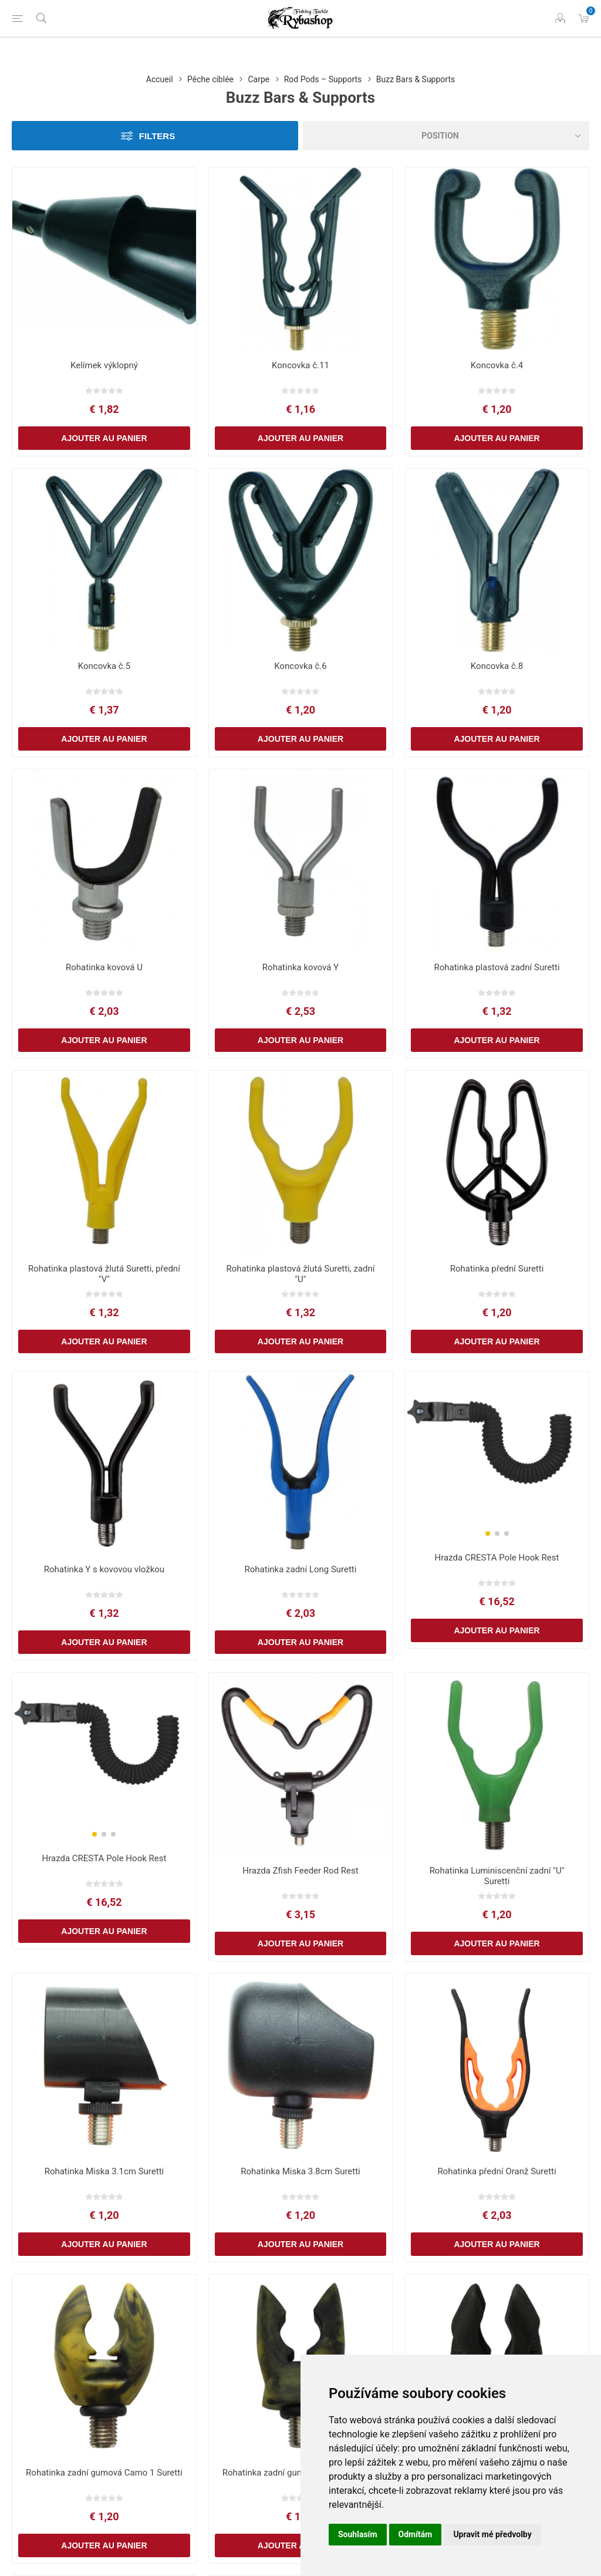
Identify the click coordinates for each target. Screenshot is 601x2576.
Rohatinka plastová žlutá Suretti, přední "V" (104, 1273)
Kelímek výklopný (104, 365)
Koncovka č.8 (497, 666)
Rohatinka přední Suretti (497, 1268)
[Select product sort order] (446, 135)
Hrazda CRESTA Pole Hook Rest (497, 1557)
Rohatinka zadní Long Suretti (301, 1569)
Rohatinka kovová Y (300, 967)
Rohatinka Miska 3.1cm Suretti (104, 2171)
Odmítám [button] (416, 2534)
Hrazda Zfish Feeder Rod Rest (300, 1870)
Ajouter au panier (104, 438)
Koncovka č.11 (300, 365)
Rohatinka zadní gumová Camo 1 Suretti (104, 2472)
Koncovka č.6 (300, 666)
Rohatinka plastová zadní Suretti (496, 967)
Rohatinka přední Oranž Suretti (496, 2171)
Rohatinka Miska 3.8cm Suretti (300, 2171)
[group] (497, 1445)
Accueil (159, 79)
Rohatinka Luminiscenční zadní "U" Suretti (497, 1875)
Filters (157, 136)
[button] (487, 1533)
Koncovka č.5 (104, 666)
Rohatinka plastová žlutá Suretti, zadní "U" (300, 1273)
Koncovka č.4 (497, 365)
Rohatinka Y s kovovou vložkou (104, 1569)
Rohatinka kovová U (104, 967)
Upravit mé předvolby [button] (492, 2534)
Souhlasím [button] (357, 2534)
